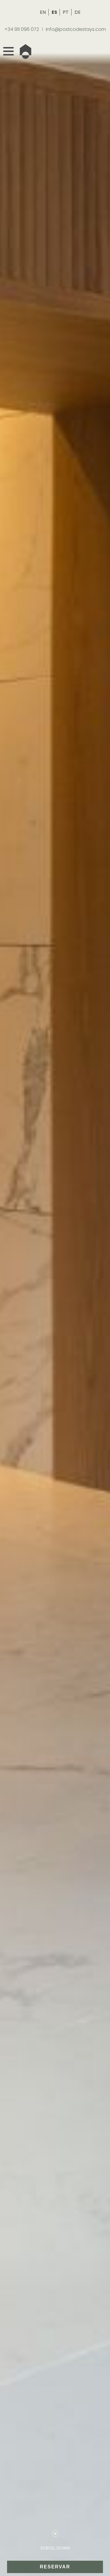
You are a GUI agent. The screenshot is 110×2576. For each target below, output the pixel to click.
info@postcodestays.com (76, 29)
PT (66, 12)
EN (43, 12)
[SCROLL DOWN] (55, 2533)
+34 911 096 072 (21, 29)
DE (78, 12)
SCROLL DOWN (55, 2548)
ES (55, 12)
